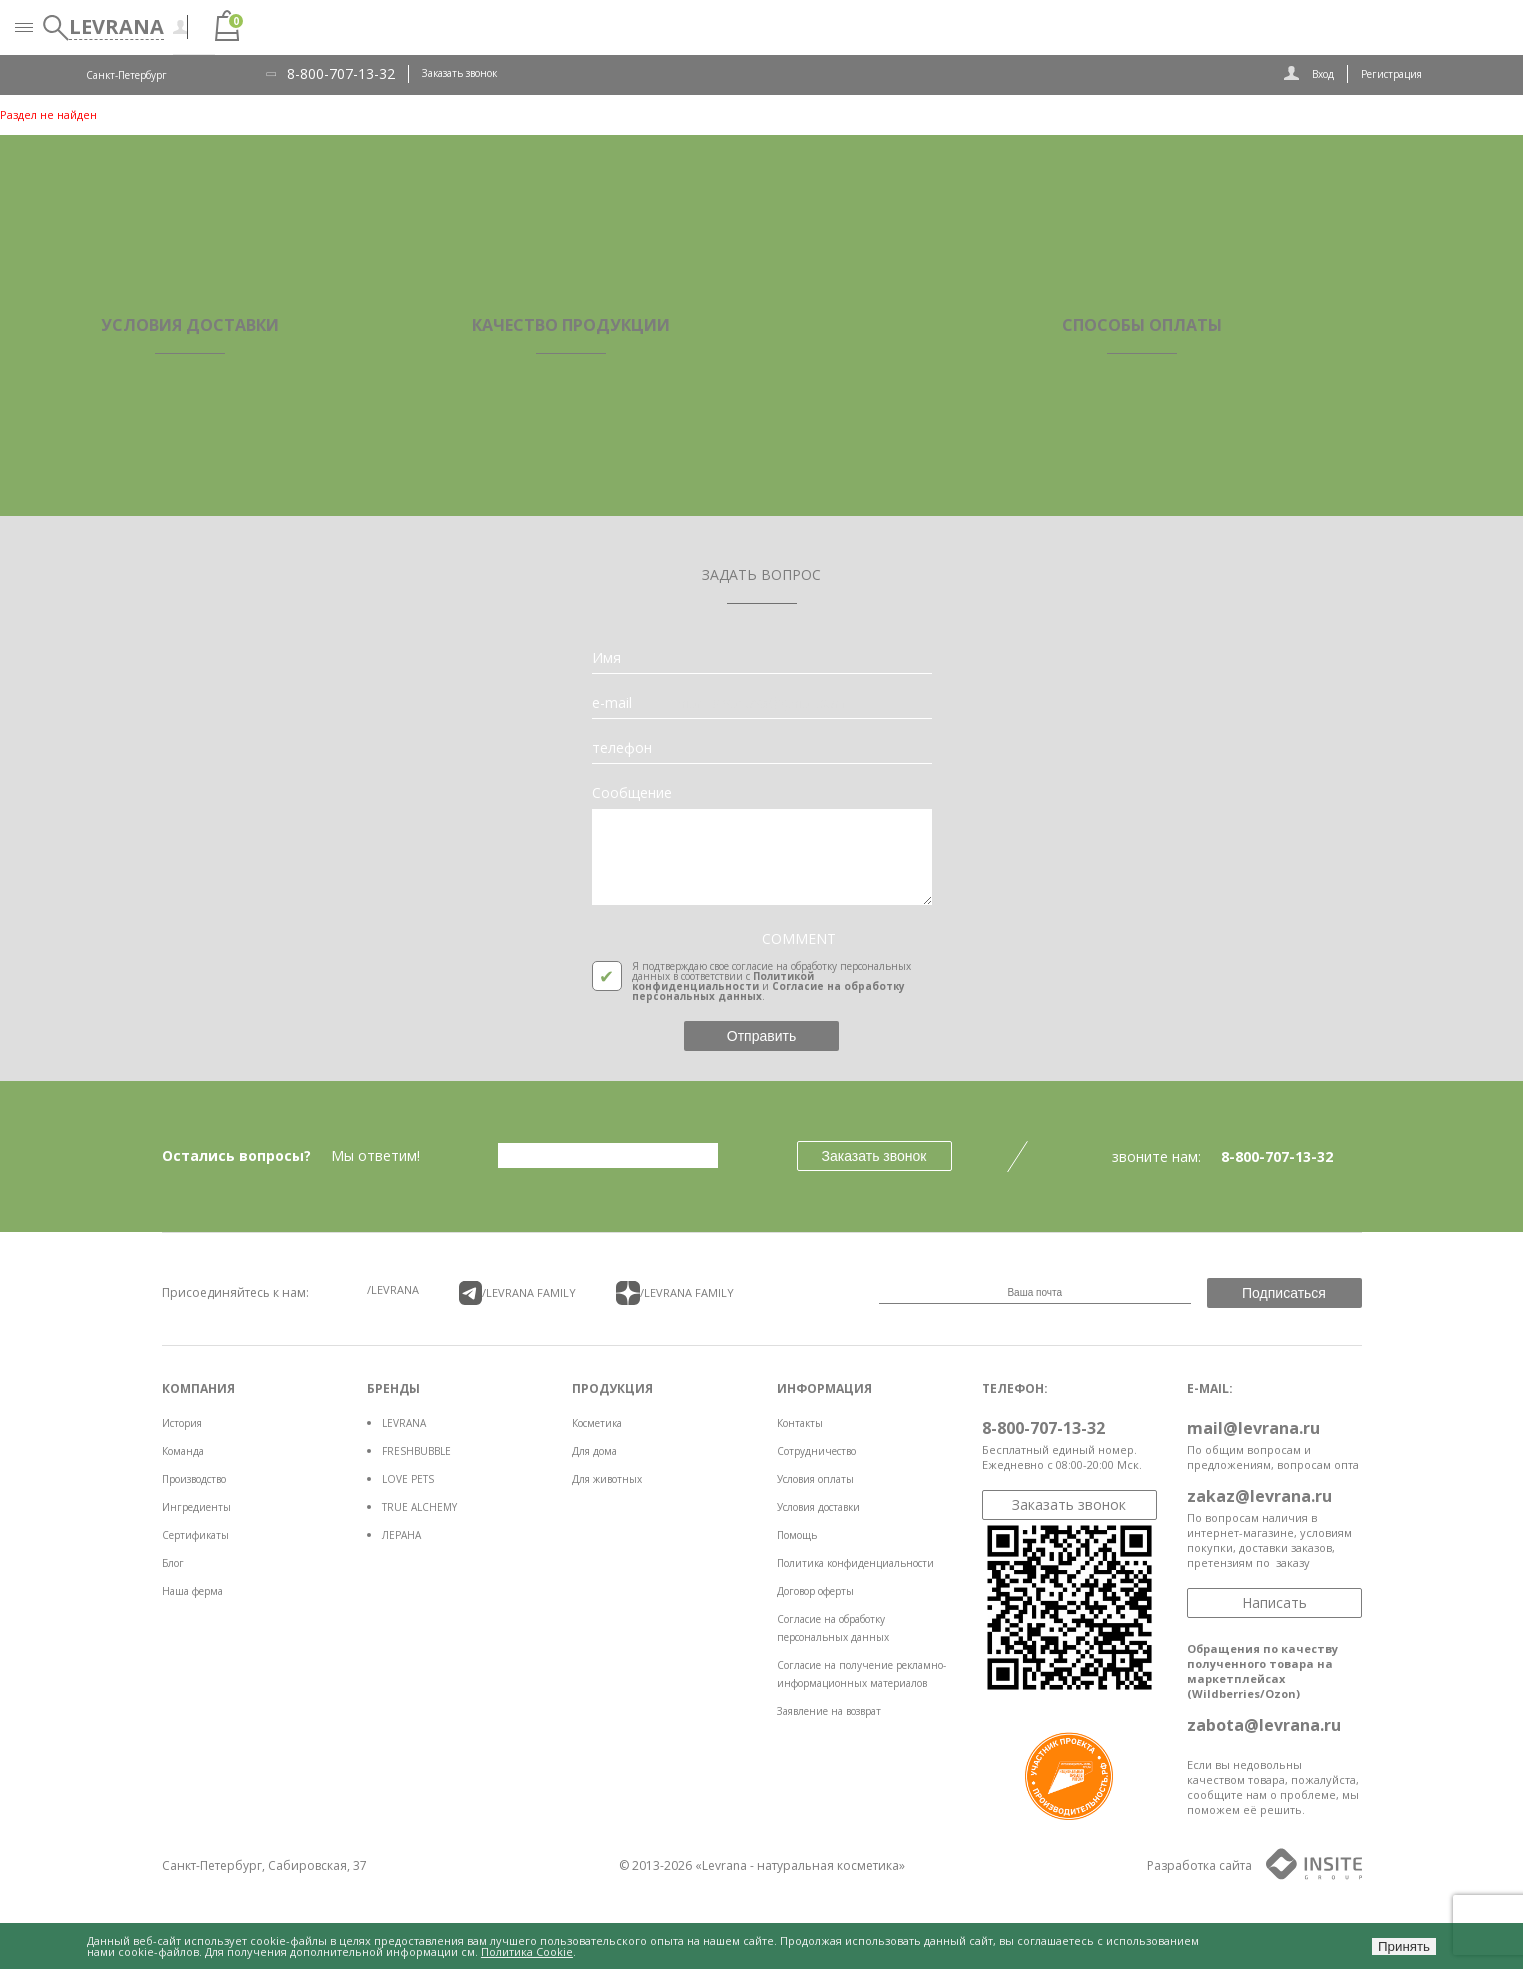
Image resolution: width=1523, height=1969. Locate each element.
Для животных (607, 1479)
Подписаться (1284, 1293)
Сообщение (632, 793)
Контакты (800, 1423)
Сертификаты (195, 1535)
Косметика (597, 1423)
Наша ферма (192, 1591)
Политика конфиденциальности (855, 1563)
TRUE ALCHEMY (419, 1507)
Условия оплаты (815, 1479)
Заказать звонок (459, 73)
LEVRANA (404, 1423)
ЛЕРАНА (401, 1535)
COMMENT (799, 939)
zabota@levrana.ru (1264, 1725)
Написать (1274, 1602)
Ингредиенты (196, 1507)
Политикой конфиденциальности (723, 981)
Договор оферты (815, 1591)
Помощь (797, 1535)
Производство (194, 1479)
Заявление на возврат (829, 1711)
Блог (173, 1563)
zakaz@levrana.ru (1259, 1496)
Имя (606, 658)
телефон (622, 748)
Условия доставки (818, 1507)
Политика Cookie (527, 1951)
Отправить (761, 1036)
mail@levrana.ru (1253, 1428)
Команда (183, 1451)
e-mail (612, 703)
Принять (1404, 1946)
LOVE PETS (408, 1479)
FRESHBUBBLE (416, 1451)
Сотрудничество (816, 1451)
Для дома (594, 1451)
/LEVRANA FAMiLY (518, 1293)
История (182, 1423)
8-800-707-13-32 (341, 74)
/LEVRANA (393, 1289)
